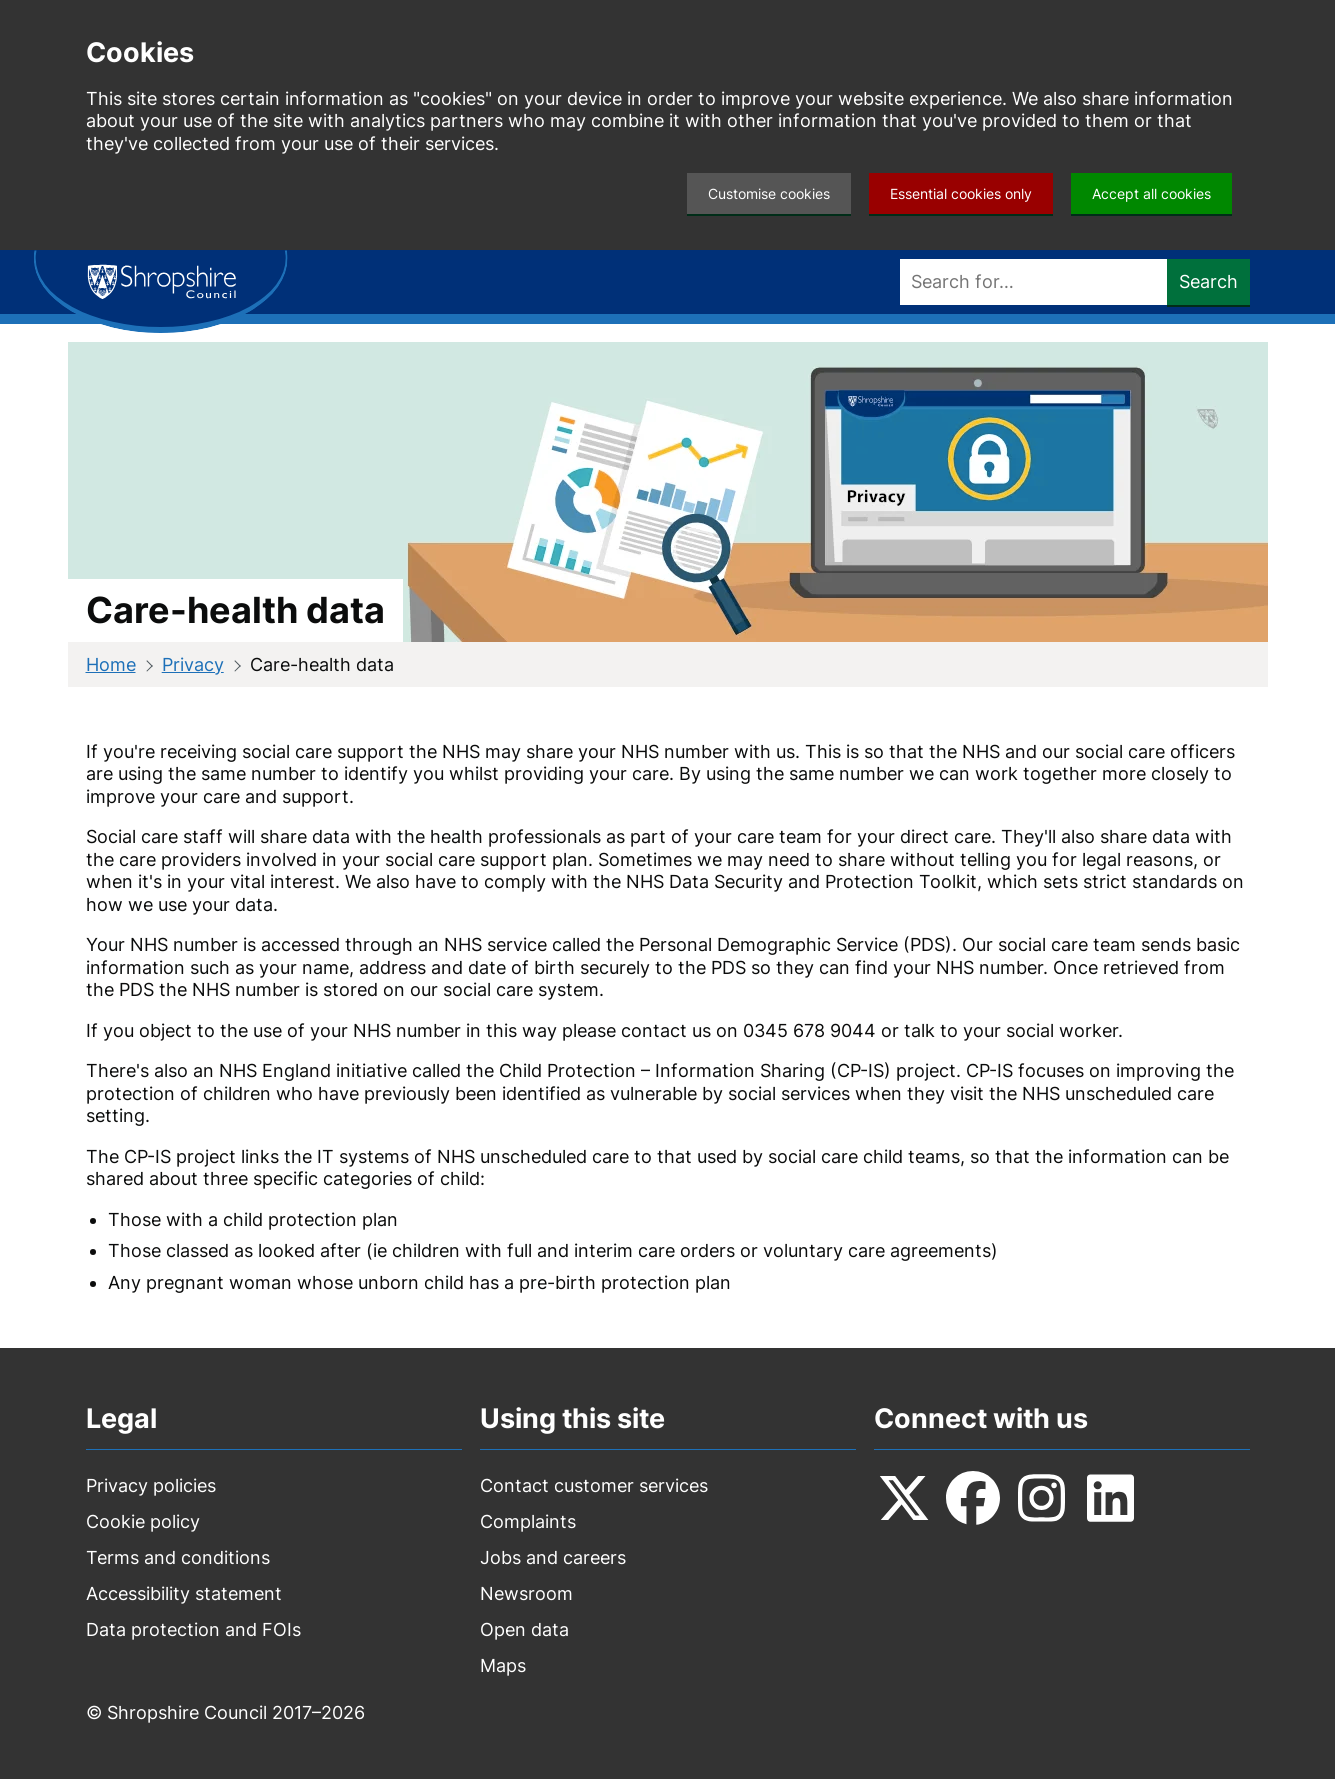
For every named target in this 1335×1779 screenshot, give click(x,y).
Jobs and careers (553, 1557)
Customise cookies (769, 193)
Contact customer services (594, 1485)
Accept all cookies (1151, 193)
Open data (524, 1629)
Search (1208, 281)
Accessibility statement (184, 1593)
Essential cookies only (961, 193)
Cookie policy (143, 1521)
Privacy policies (151, 1485)
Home (111, 664)
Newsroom (526, 1593)
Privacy (193, 664)
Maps (503, 1665)
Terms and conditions (178, 1557)
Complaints (528, 1521)
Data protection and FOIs (193, 1629)
